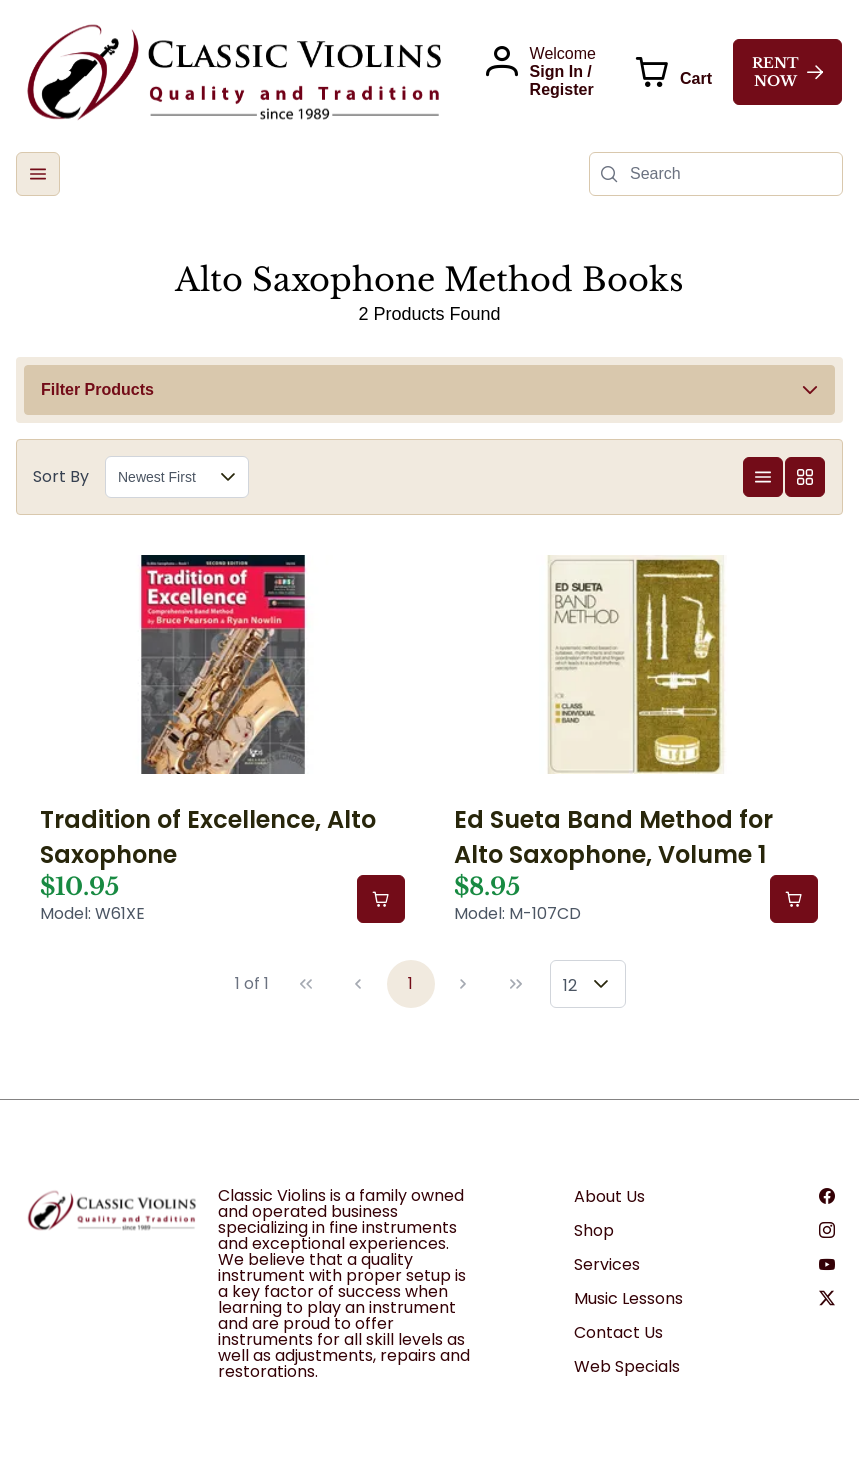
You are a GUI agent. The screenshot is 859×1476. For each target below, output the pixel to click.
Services (607, 1264)
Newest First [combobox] (157, 477)
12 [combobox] (570, 985)
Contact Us (618, 1332)
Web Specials (627, 1366)
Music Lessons (628, 1298)
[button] (38, 174)
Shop (594, 1230)
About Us (609, 1196)
